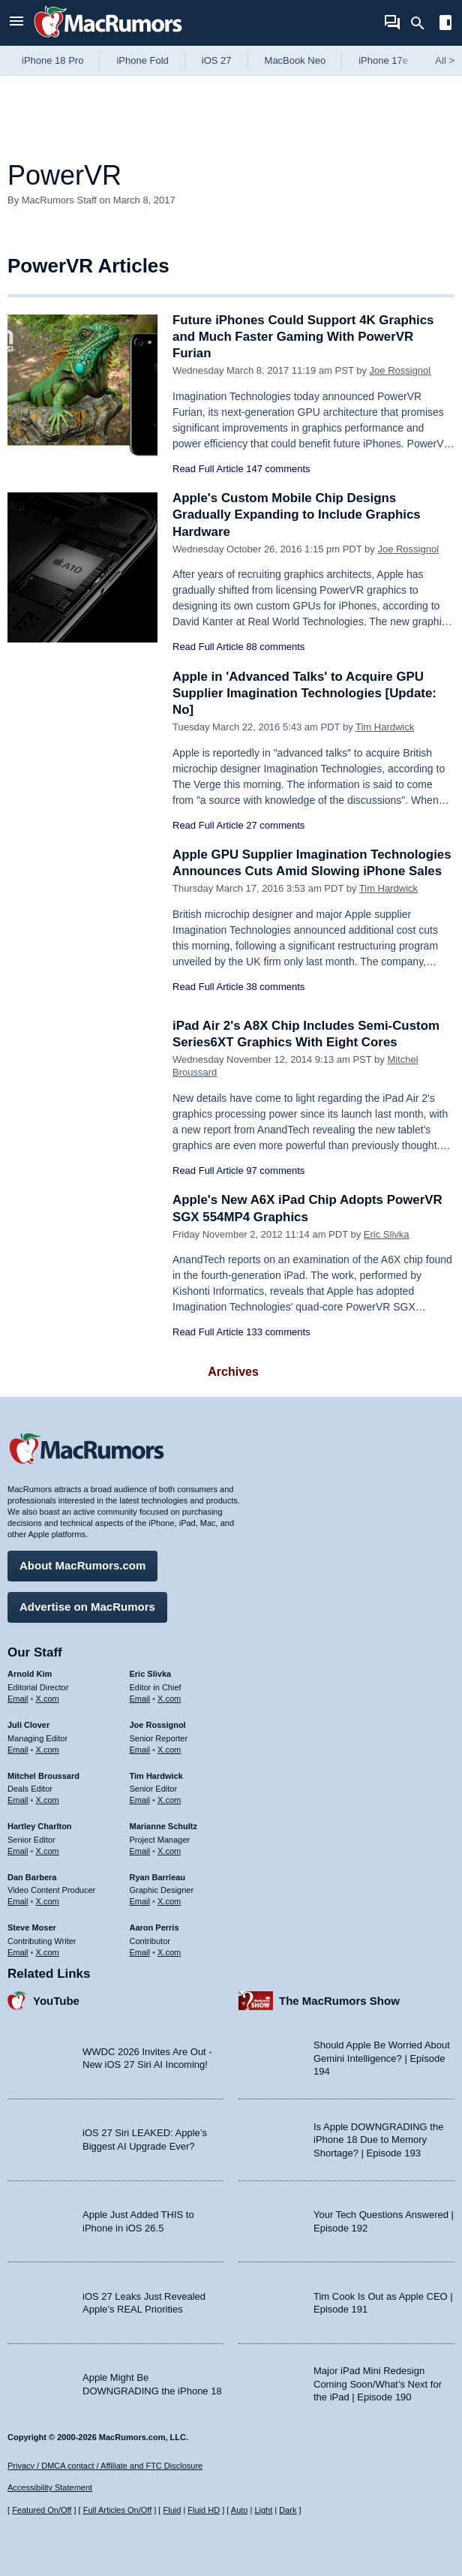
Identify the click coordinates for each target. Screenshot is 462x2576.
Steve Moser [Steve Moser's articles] (32, 1927)
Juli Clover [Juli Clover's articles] (29, 1724)
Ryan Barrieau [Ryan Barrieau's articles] (158, 1876)
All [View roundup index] (444, 60)
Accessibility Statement (50, 2487)
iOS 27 (217, 60)
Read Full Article (208, 468)
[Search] (422, 23)
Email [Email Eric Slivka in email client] (140, 1698)
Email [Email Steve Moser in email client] (18, 1951)
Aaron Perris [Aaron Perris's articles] (154, 1927)
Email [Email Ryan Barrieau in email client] (140, 1901)
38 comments (275, 986)
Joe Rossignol (400, 370)
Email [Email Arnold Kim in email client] (18, 1698)
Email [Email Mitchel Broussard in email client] (18, 1799)
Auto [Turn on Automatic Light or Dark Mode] (239, 2509)
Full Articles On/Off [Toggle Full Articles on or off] (117, 2509)
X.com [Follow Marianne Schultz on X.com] (169, 1850)
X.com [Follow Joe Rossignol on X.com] (169, 1748)
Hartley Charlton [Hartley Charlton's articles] (40, 1826)
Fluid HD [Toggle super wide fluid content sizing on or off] (204, 2509)
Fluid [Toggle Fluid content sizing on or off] (172, 2509)
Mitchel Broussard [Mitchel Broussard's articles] (44, 1775)
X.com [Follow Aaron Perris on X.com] (169, 1951)
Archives (233, 1371)
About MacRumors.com (83, 1565)
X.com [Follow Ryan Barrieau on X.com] (169, 1901)
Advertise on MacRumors (87, 1606)
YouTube (56, 2000)
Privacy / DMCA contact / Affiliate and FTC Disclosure (105, 2465)
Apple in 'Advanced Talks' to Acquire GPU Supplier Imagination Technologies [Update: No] (305, 693)
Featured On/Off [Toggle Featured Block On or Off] (41, 2509)
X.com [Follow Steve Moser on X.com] (47, 1951)
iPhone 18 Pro (52, 60)
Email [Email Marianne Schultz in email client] (140, 1850)
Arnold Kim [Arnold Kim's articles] (30, 1673)
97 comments (275, 1170)
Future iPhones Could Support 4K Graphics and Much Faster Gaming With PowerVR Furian (304, 336)
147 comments (278, 468)
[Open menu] (17, 23)
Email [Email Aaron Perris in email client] (140, 1951)
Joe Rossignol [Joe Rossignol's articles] (158, 1724)
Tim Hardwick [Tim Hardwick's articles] (156, 1775)
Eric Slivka (387, 1234)
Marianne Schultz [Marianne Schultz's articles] (163, 1826)
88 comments (275, 646)
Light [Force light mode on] (263, 2509)
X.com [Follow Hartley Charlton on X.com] (47, 1850)
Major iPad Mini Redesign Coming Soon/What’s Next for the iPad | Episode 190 (378, 2384)
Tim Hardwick (385, 727)
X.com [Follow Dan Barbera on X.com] (47, 1901)
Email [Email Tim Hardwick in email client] (140, 1799)
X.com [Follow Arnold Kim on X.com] (47, 1698)
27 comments (275, 825)
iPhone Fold (142, 60)
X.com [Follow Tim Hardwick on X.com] (169, 1799)
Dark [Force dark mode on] (287, 2509)
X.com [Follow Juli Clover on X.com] (47, 1748)
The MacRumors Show (339, 2000)
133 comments (278, 1332)
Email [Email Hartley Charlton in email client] (18, 1850)
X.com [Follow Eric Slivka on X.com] (169, 1698)
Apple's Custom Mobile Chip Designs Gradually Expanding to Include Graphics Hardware (297, 514)
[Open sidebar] (445, 24)
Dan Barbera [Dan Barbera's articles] (32, 1876)
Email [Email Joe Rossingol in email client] (140, 1748)
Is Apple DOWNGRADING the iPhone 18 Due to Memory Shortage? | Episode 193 (378, 2139)
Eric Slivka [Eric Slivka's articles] (151, 1673)
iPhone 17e (383, 60)
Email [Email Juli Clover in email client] (18, 1748)
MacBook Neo (295, 60)
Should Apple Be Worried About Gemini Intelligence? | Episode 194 (382, 2058)
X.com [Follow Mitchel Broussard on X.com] (47, 1799)
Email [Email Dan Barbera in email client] (18, 1901)
